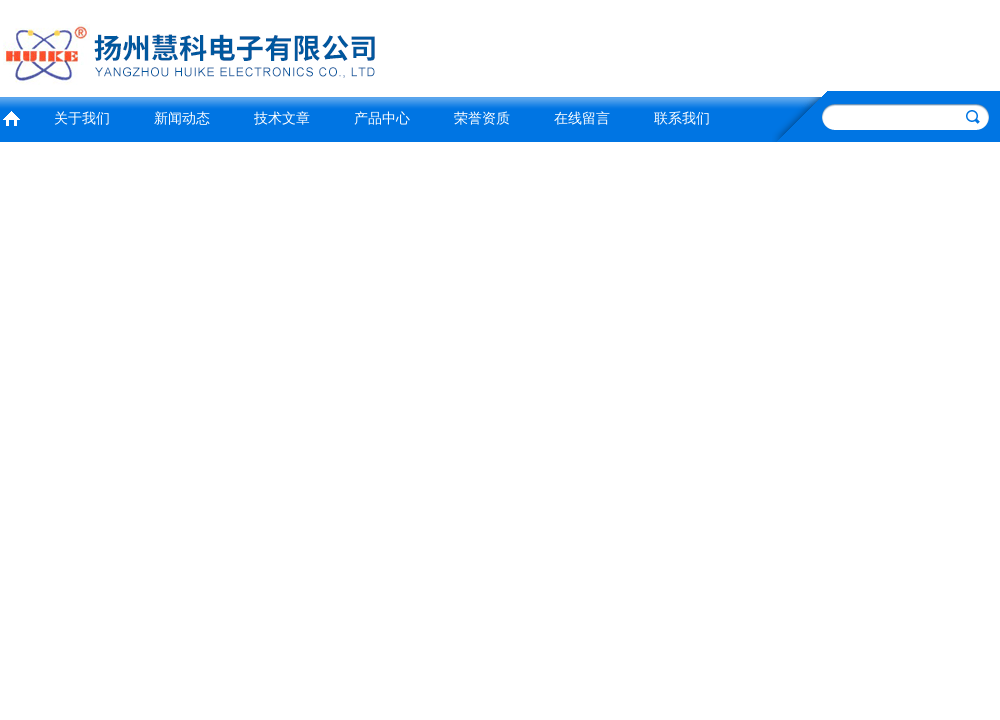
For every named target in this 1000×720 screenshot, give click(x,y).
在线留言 (582, 118)
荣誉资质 (482, 118)
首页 (11, 116)
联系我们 (682, 118)
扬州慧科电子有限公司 (245, 45)
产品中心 (382, 118)
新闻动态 (182, 118)
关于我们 (82, 118)
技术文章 (282, 118)
